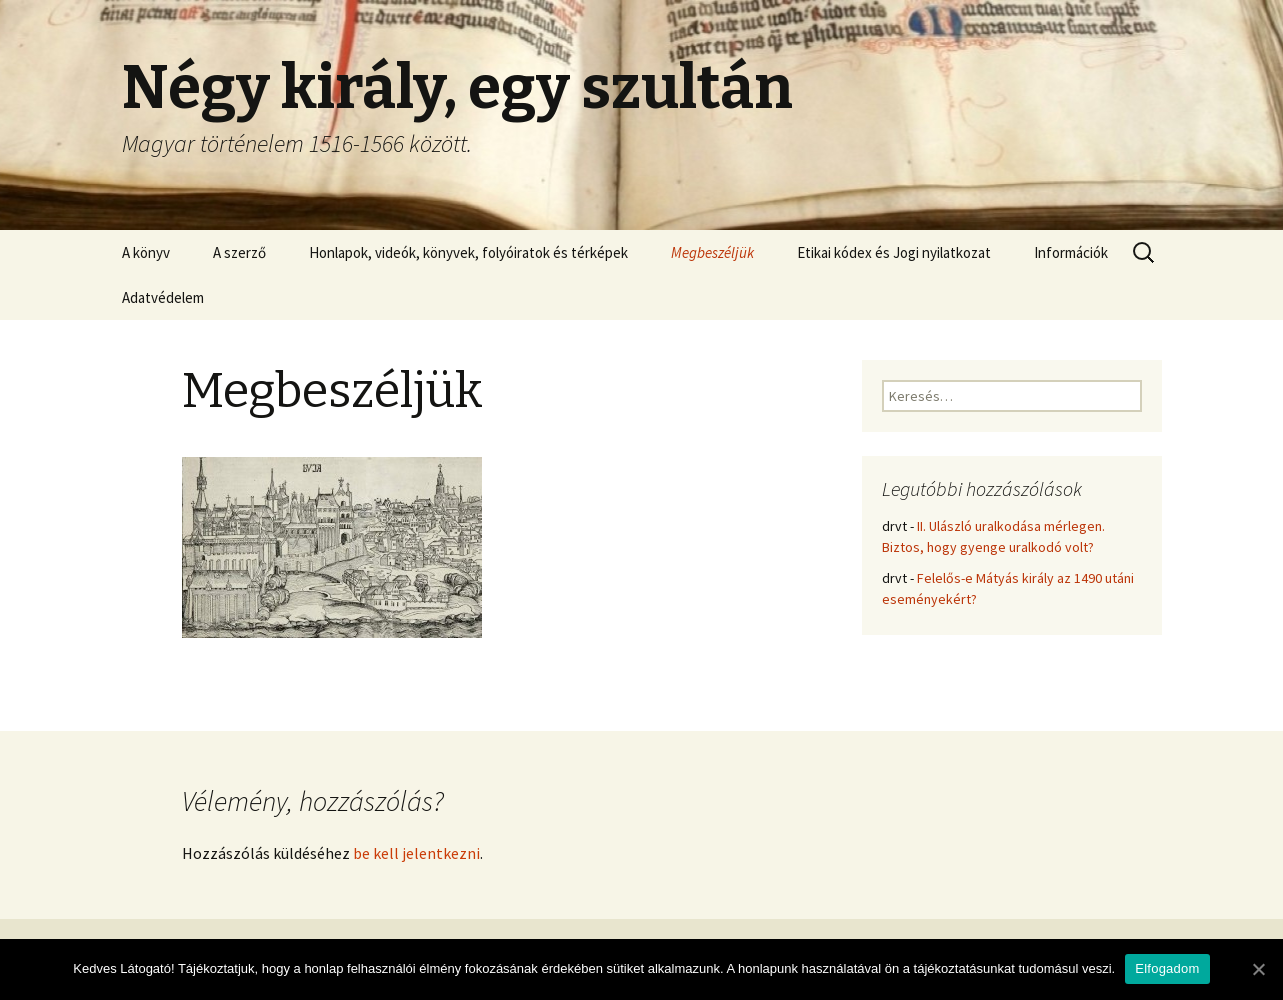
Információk (1071, 252)
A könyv (146, 252)
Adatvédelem (163, 297)
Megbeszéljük (712, 252)
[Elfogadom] (1258, 969)
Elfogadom (1167, 968)
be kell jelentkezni (416, 853)
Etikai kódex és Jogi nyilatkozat (894, 252)
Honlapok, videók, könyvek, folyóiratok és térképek (468, 252)
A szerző (239, 252)
